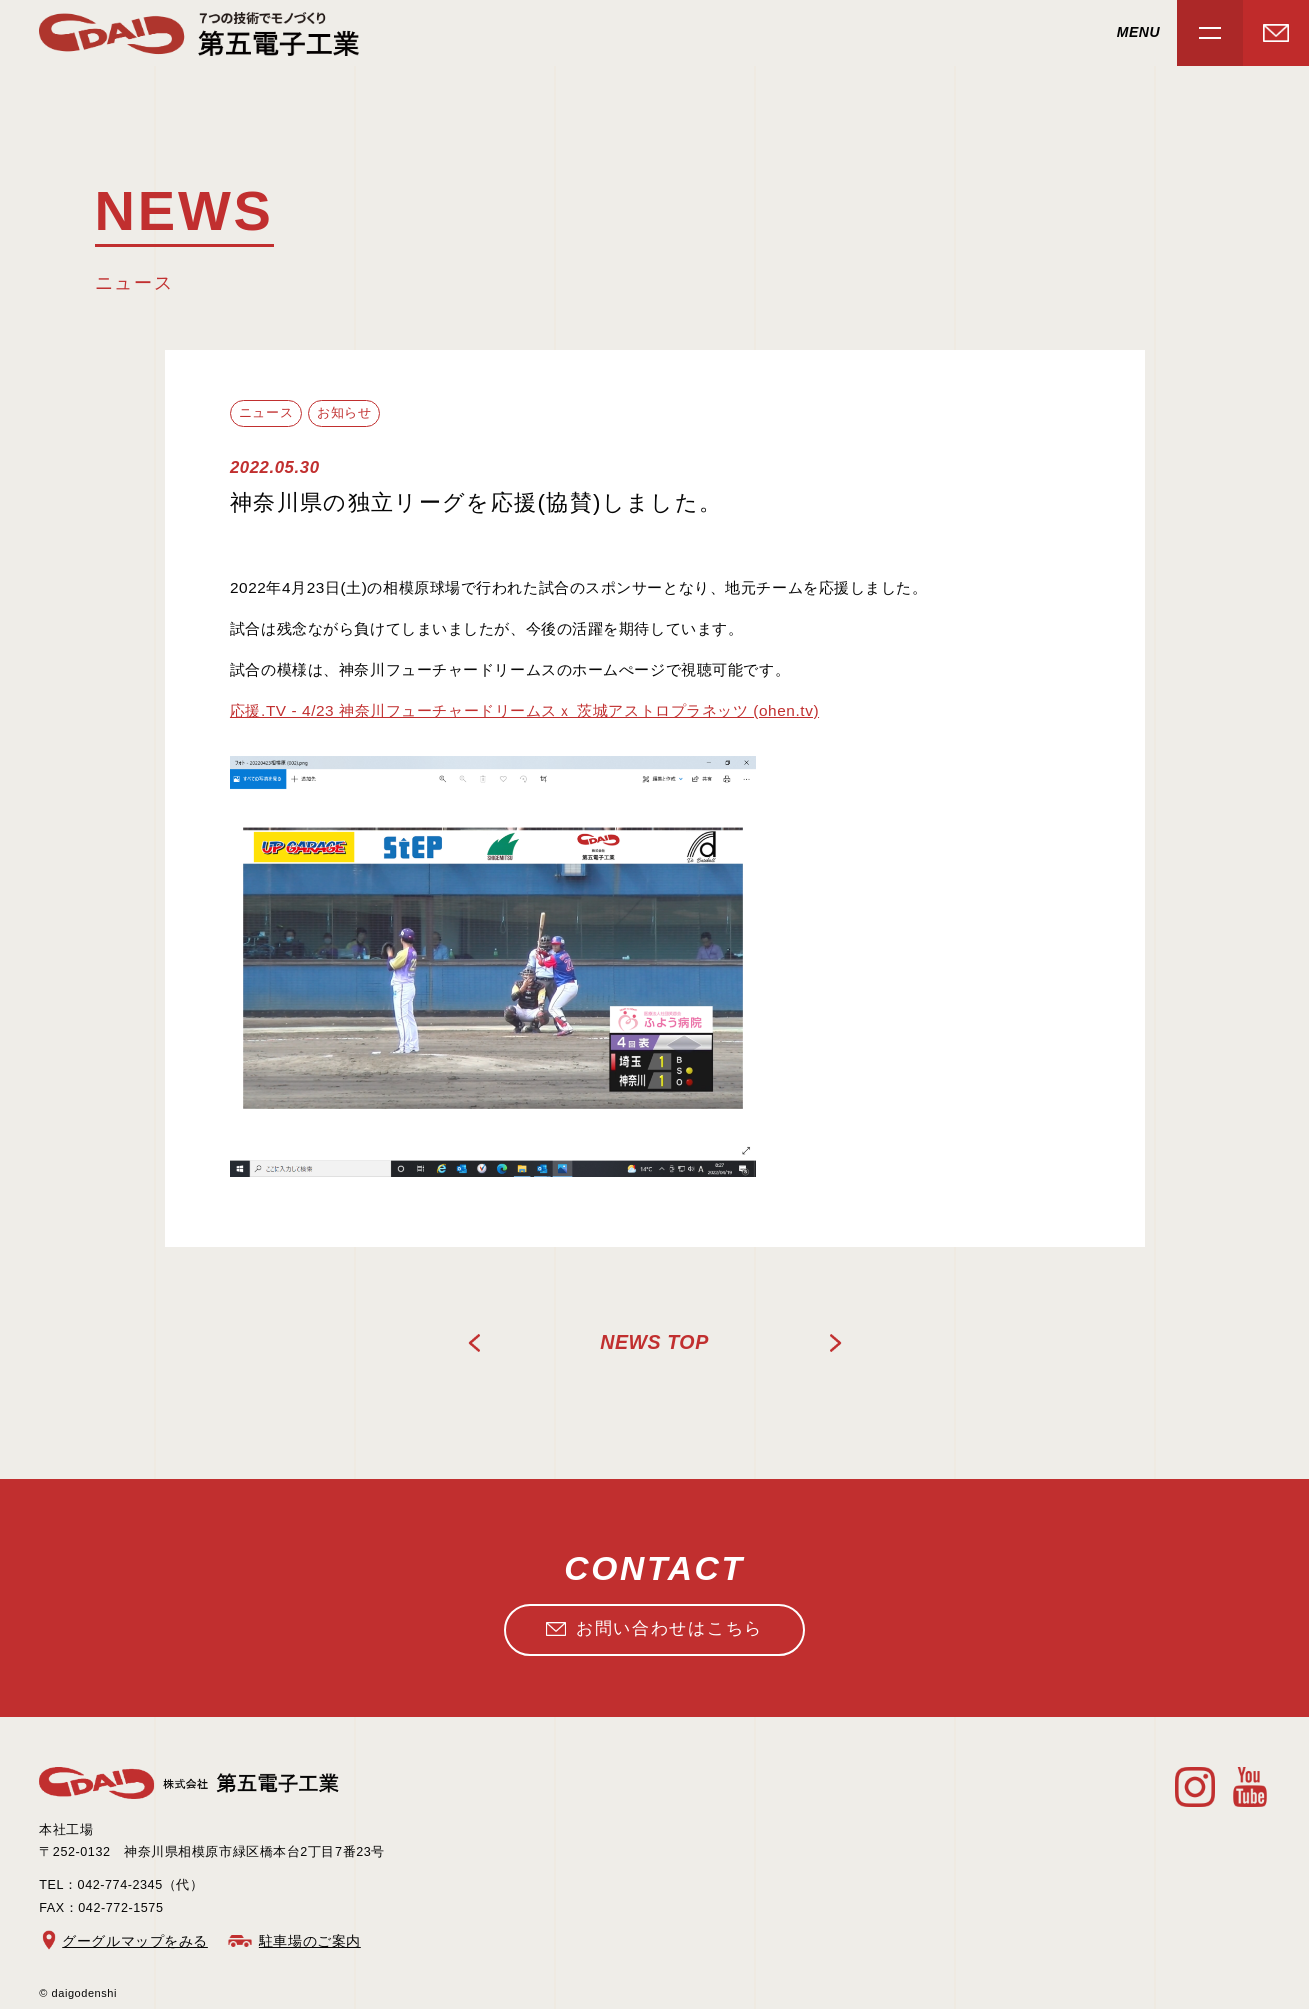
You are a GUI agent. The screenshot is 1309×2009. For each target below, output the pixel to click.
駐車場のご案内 (310, 1941)
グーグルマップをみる (135, 1941)
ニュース (266, 413)
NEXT (835, 1343)
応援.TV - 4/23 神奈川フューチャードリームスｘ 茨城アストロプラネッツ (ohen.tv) (524, 710)
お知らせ (344, 413)
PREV (475, 1343)
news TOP (654, 1342)
